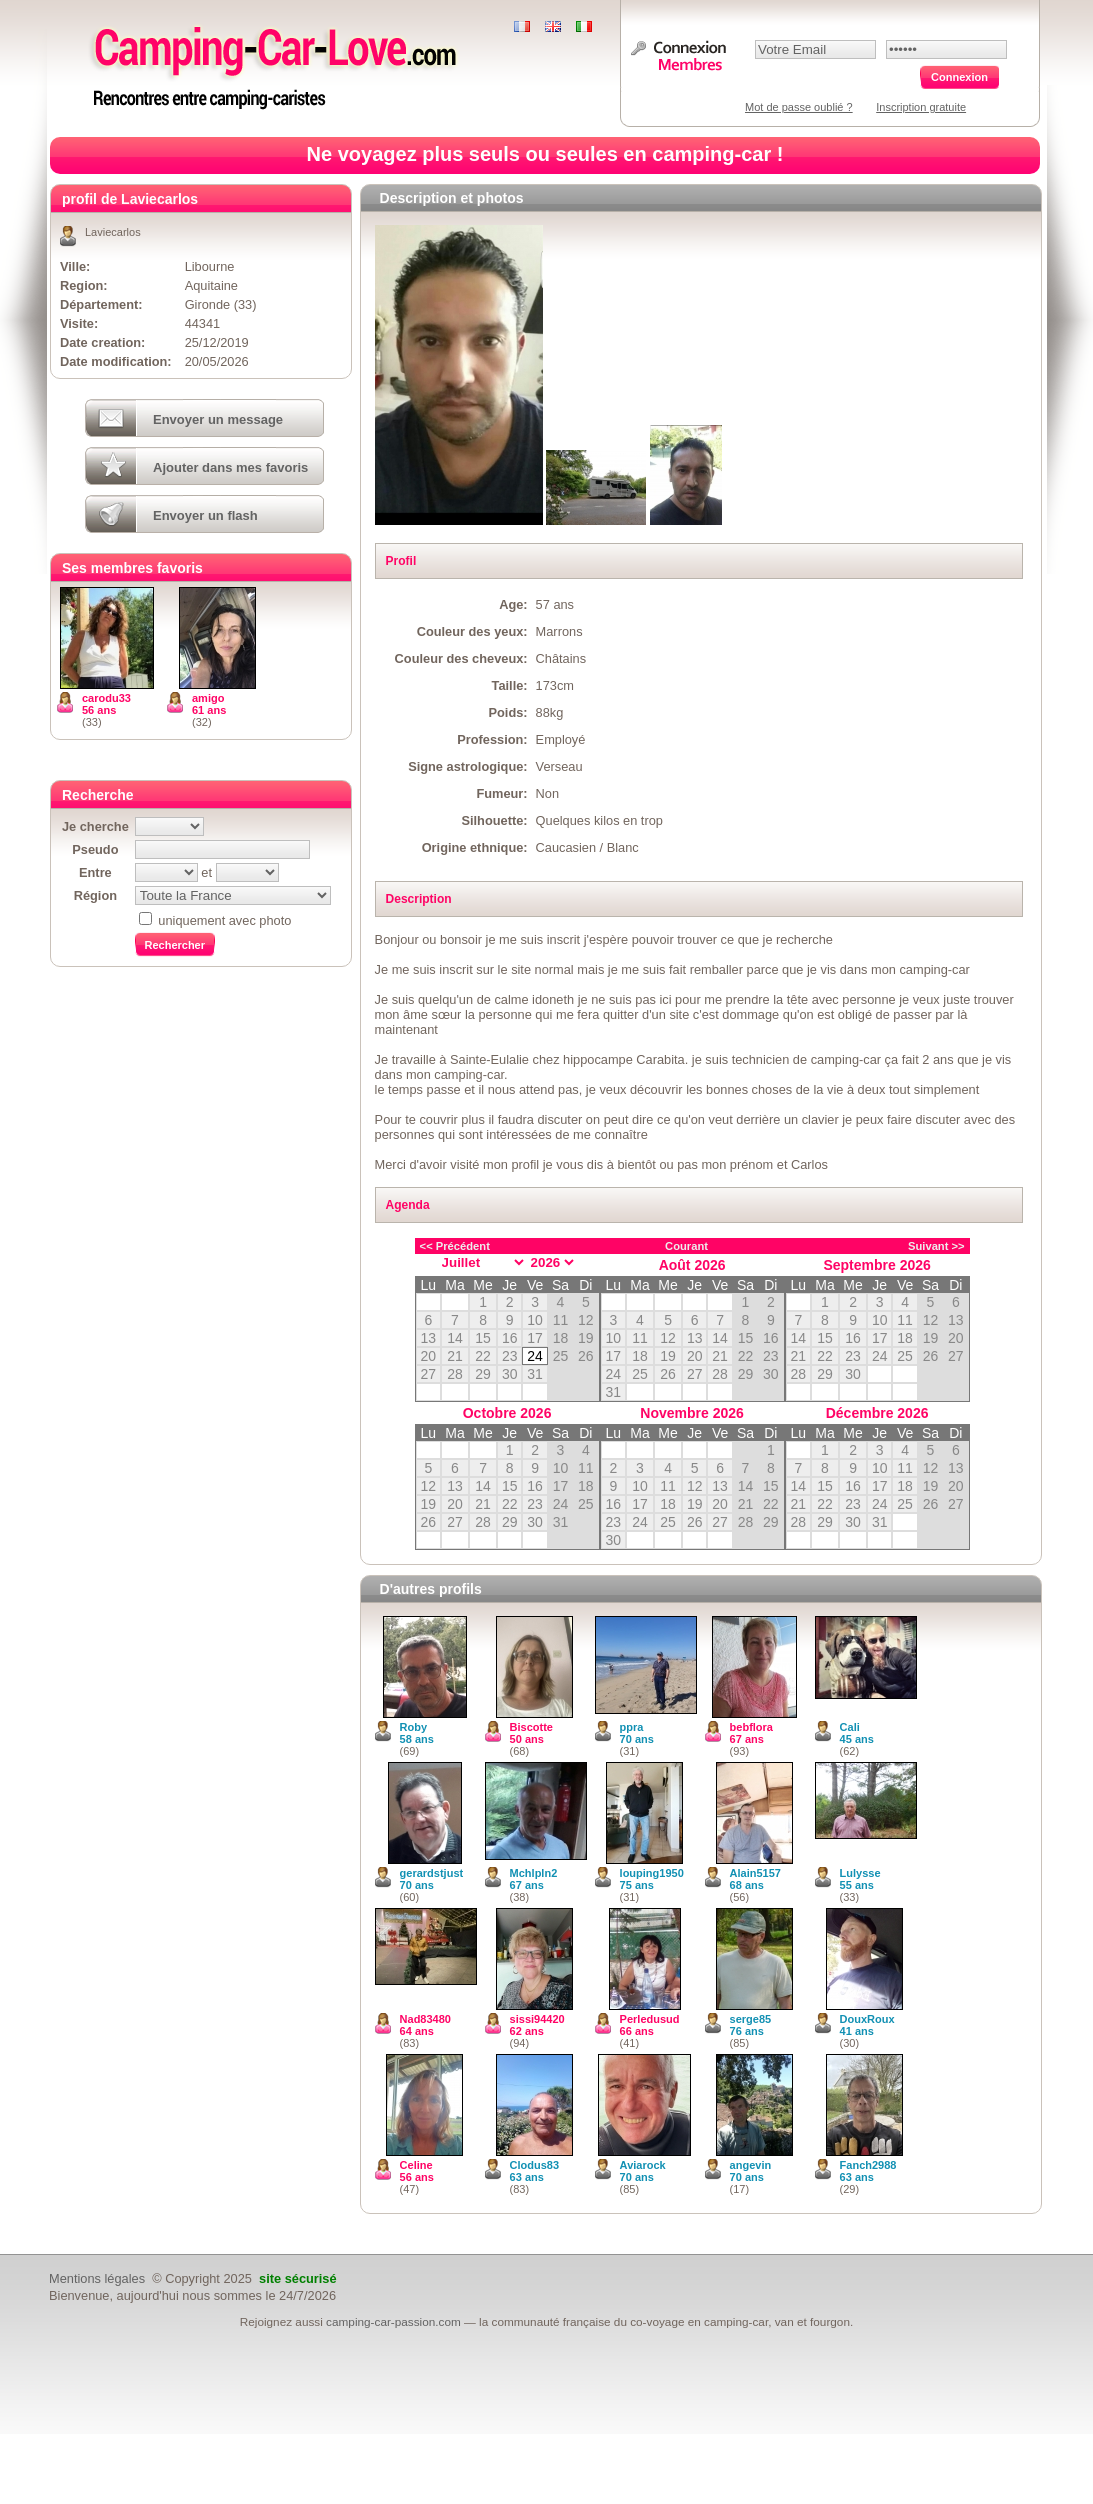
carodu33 (106, 698)
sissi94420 (537, 2019)
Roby (414, 1727)
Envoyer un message (218, 419)
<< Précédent (455, 1246)
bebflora (751, 1727)
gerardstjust (432, 1873)
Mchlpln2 (534, 1873)
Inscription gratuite (921, 107)
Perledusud (650, 2019)
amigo (208, 698)
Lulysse (860, 1873)
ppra (632, 1727)
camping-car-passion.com (393, 2321)
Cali (850, 1727)
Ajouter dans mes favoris (230, 467)
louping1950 (652, 1873)
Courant (686, 1246)
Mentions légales (97, 2278)
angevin (751, 2165)
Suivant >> (936, 1246)
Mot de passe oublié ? (799, 107)
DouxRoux (867, 2019)
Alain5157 (755, 1873)
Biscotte (531, 1727)
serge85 (751, 2019)
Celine (416, 2165)
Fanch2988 (868, 2165)
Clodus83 (535, 2165)
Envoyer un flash (205, 515)
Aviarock (643, 2165)
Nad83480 (425, 2019)
